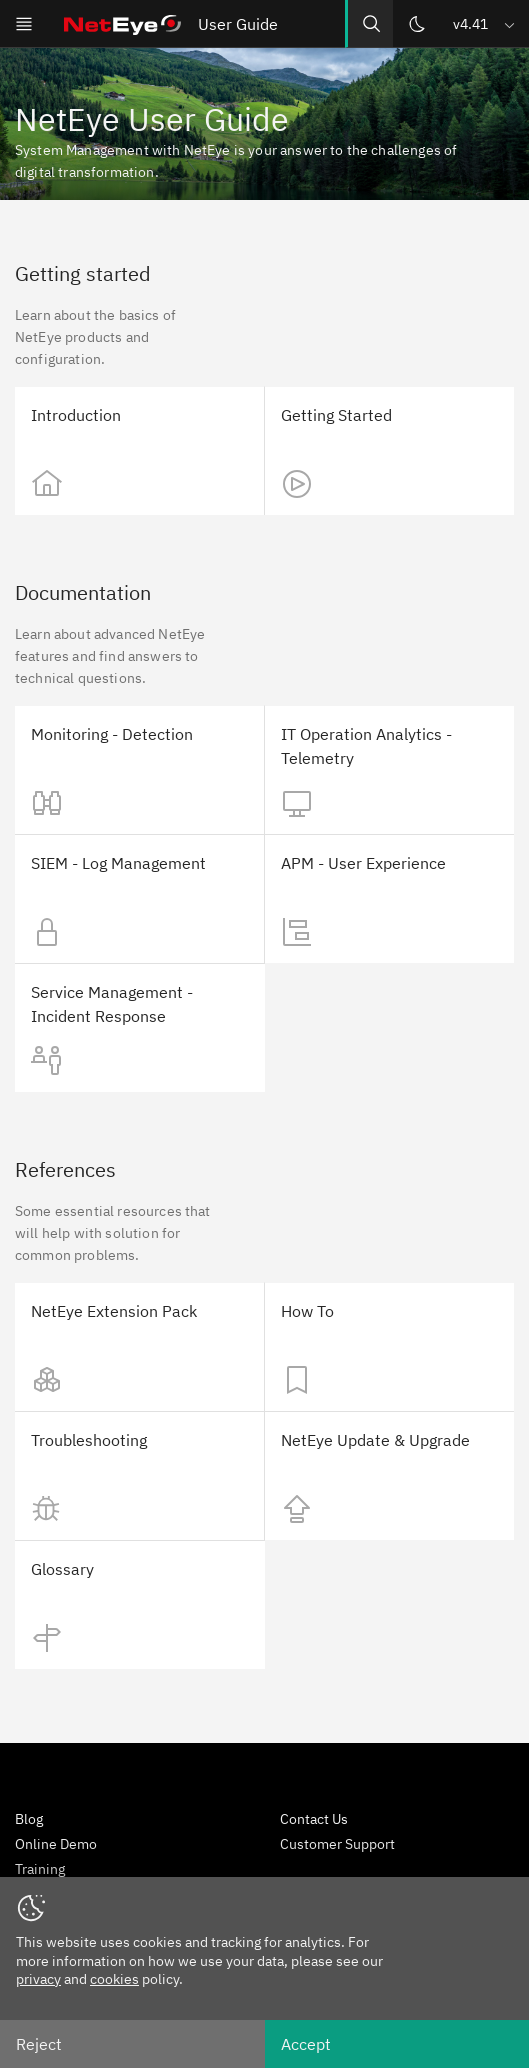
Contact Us (314, 1819)
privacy (38, 1979)
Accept (306, 2044)
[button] (485, 23)
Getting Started (336, 415)
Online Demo (56, 1844)
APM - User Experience (363, 863)
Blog (29, 1819)
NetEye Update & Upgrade (375, 1440)
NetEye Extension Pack (114, 1311)
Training (40, 1869)
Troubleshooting (89, 1440)
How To (307, 1311)
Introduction (76, 415)
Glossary (62, 1569)
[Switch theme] (417, 24)
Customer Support (337, 1844)
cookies (114, 1979)
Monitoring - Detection (112, 734)
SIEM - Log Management (118, 863)
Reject (39, 2044)
